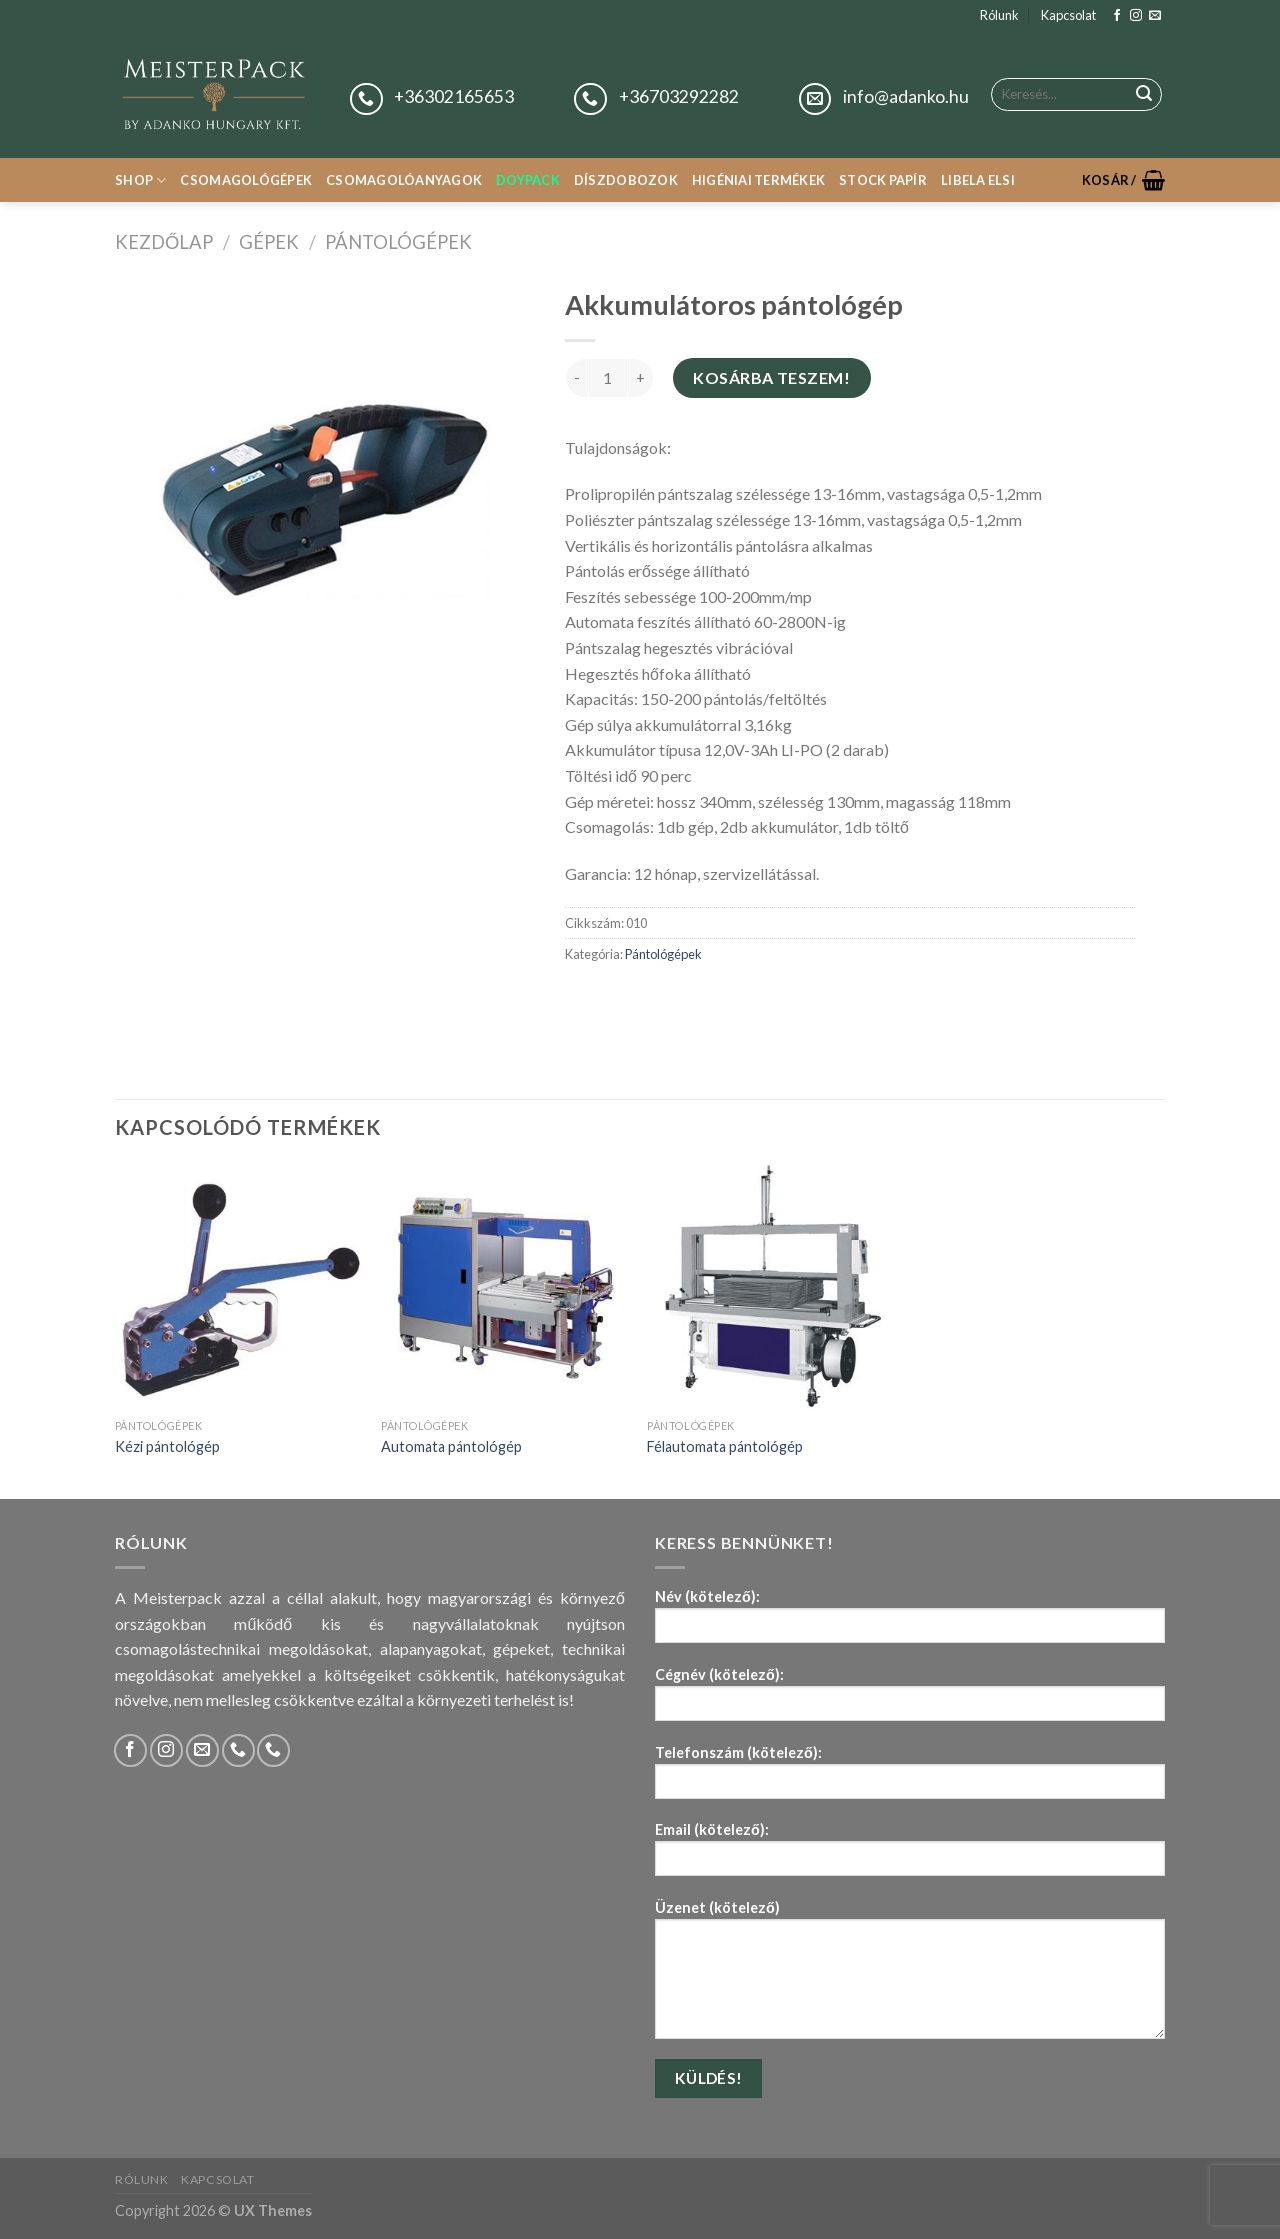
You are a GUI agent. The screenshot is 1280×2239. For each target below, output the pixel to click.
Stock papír (883, 180)
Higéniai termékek (758, 180)
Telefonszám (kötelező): (910, 1778)
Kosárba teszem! (771, 377)
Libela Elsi (978, 180)
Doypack (528, 180)
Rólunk (999, 15)
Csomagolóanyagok (404, 180)
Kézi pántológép (167, 1446)
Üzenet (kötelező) (910, 1976)
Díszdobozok (626, 180)
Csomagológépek (246, 180)
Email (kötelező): (910, 1855)
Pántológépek (398, 242)
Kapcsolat (1068, 15)
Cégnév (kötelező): (910, 1700)
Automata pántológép (451, 1446)
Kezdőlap (164, 242)
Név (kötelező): (910, 1622)
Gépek (269, 242)
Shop (140, 180)
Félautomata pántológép (725, 1446)
